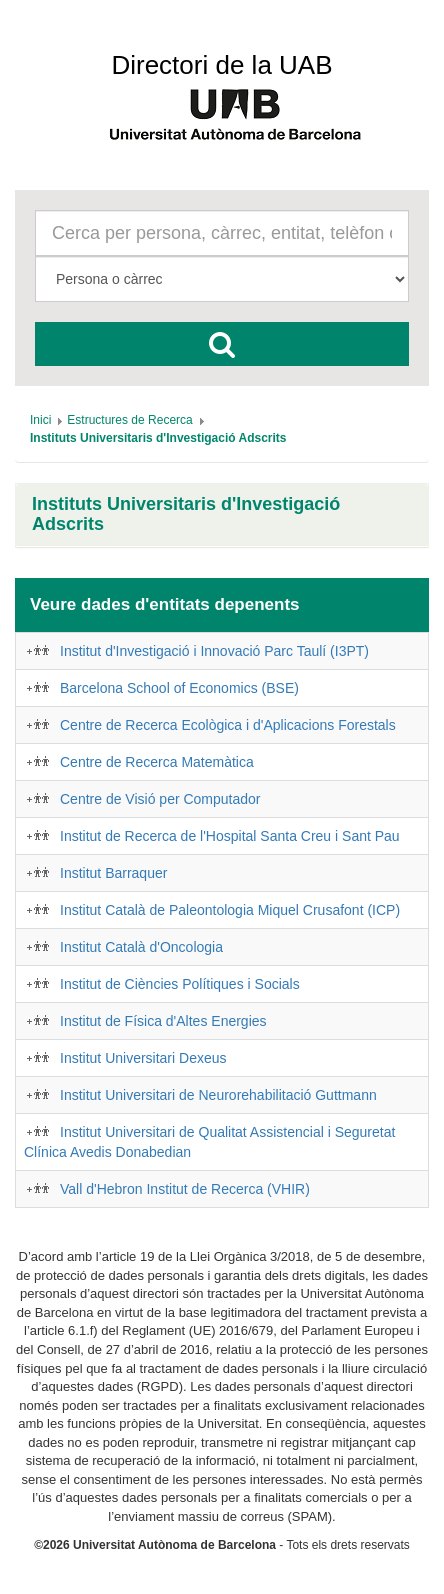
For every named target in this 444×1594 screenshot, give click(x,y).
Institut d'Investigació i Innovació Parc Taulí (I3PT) (214, 651)
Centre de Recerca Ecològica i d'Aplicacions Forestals (228, 725)
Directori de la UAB (221, 65)
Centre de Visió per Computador (160, 799)
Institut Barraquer (113, 873)
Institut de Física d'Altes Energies (163, 1021)
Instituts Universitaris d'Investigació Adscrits (186, 514)
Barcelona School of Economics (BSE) (179, 688)
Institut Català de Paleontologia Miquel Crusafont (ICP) (230, 910)
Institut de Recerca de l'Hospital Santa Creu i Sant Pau (230, 836)
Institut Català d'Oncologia (141, 947)
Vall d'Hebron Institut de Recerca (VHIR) (185, 1189)
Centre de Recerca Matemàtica (157, 762)
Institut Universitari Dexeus (143, 1058)
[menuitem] (40, 420)
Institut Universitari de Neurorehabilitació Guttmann (218, 1095)
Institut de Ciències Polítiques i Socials (180, 984)
